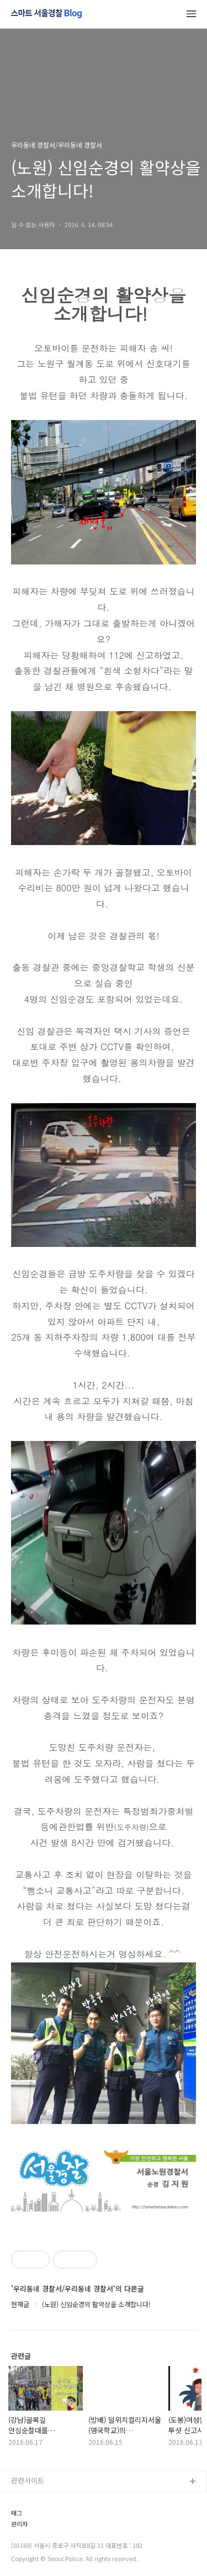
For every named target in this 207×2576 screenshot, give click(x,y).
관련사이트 (27, 2480)
